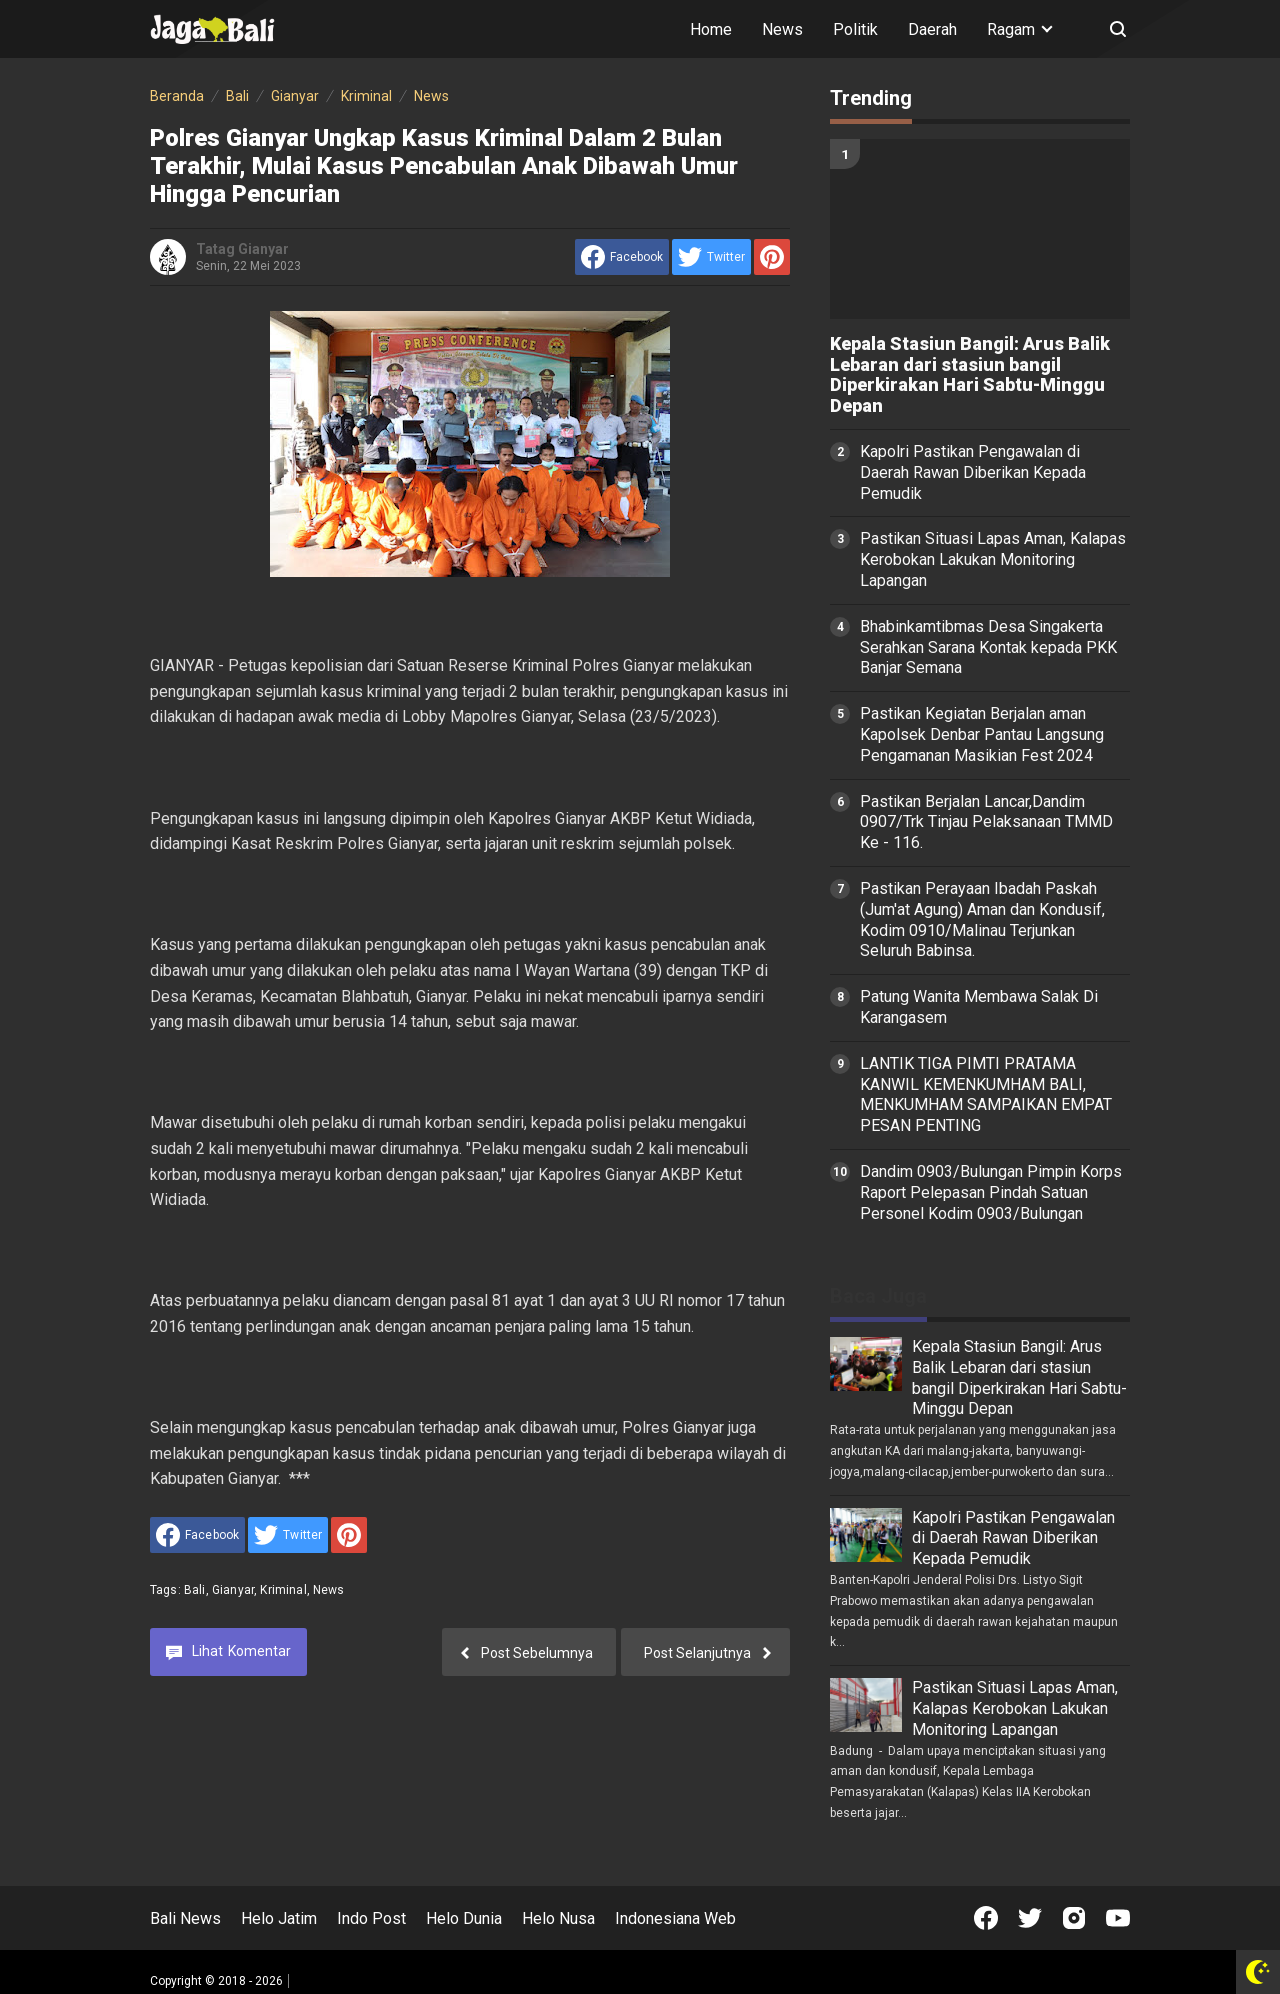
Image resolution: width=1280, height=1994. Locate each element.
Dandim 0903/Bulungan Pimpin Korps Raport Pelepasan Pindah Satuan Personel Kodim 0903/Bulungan (991, 1192)
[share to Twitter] (711, 257)
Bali (195, 1590)
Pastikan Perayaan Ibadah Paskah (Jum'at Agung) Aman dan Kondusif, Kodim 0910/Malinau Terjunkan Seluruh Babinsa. (982, 919)
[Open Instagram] (1074, 1918)
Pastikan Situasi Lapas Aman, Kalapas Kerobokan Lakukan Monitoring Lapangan (993, 559)
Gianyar (233, 1590)
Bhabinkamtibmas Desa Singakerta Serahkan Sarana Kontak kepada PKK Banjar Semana (988, 647)
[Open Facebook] (986, 1918)
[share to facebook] (622, 257)
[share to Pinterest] (772, 257)
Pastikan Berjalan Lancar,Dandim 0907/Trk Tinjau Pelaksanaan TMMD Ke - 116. (986, 822)
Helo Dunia (464, 1918)
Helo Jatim (279, 1918)
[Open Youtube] (1118, 1918)
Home (711, 29)
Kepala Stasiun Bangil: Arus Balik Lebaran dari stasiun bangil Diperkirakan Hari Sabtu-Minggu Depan (970, 375)
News (782, 29)
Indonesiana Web (675, 1918)
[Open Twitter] (1030, 1918)
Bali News (185, 1918)
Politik (855, 29)
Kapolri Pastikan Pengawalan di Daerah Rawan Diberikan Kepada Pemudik (973, 472)
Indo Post (371, 1918)
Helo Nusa (558, 1918)
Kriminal (283, 1590)
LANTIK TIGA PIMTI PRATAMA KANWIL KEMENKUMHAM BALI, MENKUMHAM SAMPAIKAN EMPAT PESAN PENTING (986, 1094)
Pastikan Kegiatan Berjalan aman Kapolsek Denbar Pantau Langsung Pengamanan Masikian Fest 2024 (982, 734)
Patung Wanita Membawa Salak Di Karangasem (979, 1007)
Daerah (932, 29)
